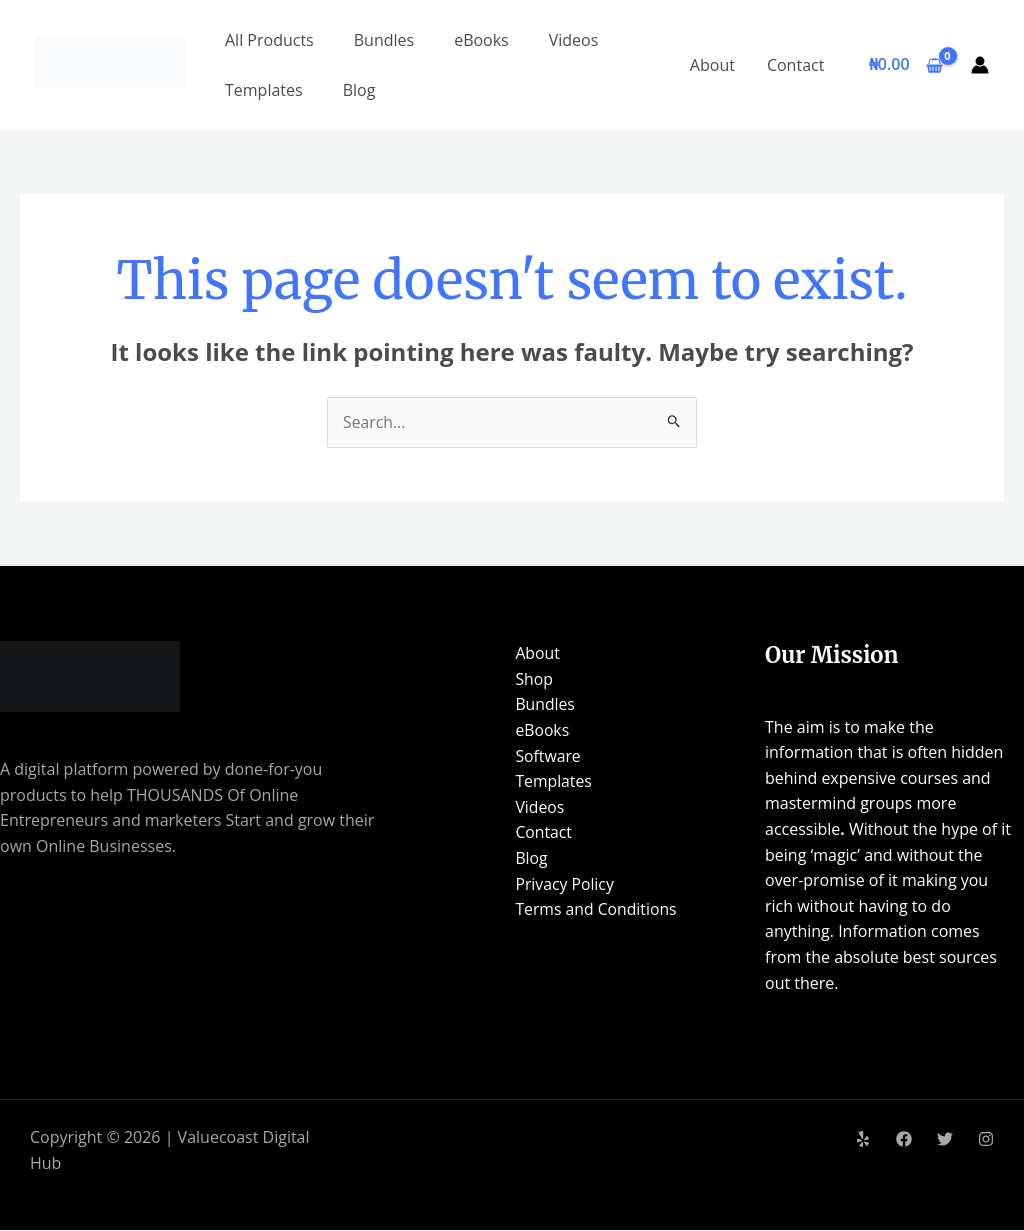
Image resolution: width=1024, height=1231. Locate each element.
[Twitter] (945, 1139)
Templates (264, 90)
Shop (531, 679)
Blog (359, 90)
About (712, 65)
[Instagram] (986, 1139)
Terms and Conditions (594, 910)
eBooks (481, 40)
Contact (795, 65)
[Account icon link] (980, 65)
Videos (574, 40)
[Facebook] (904, 1139)
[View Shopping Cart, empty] (905, 65)
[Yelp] (863, 1139)
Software (545, 756)
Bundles (384, 40)
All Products (269, 40)
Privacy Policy (562, 884)
